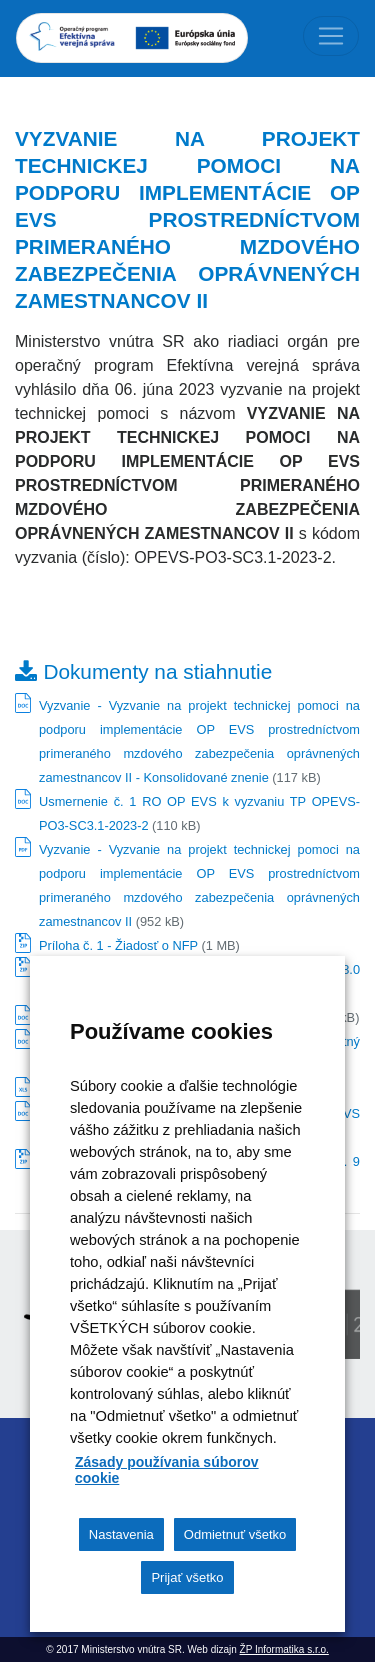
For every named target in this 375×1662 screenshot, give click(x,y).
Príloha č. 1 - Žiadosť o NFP (118, 945)
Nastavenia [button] (121, 1534)
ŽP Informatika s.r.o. (284, 1649)
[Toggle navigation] (331, 36)
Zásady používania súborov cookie (167, 1470)
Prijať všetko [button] (187, 1577)
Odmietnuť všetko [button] (235, 1534)
